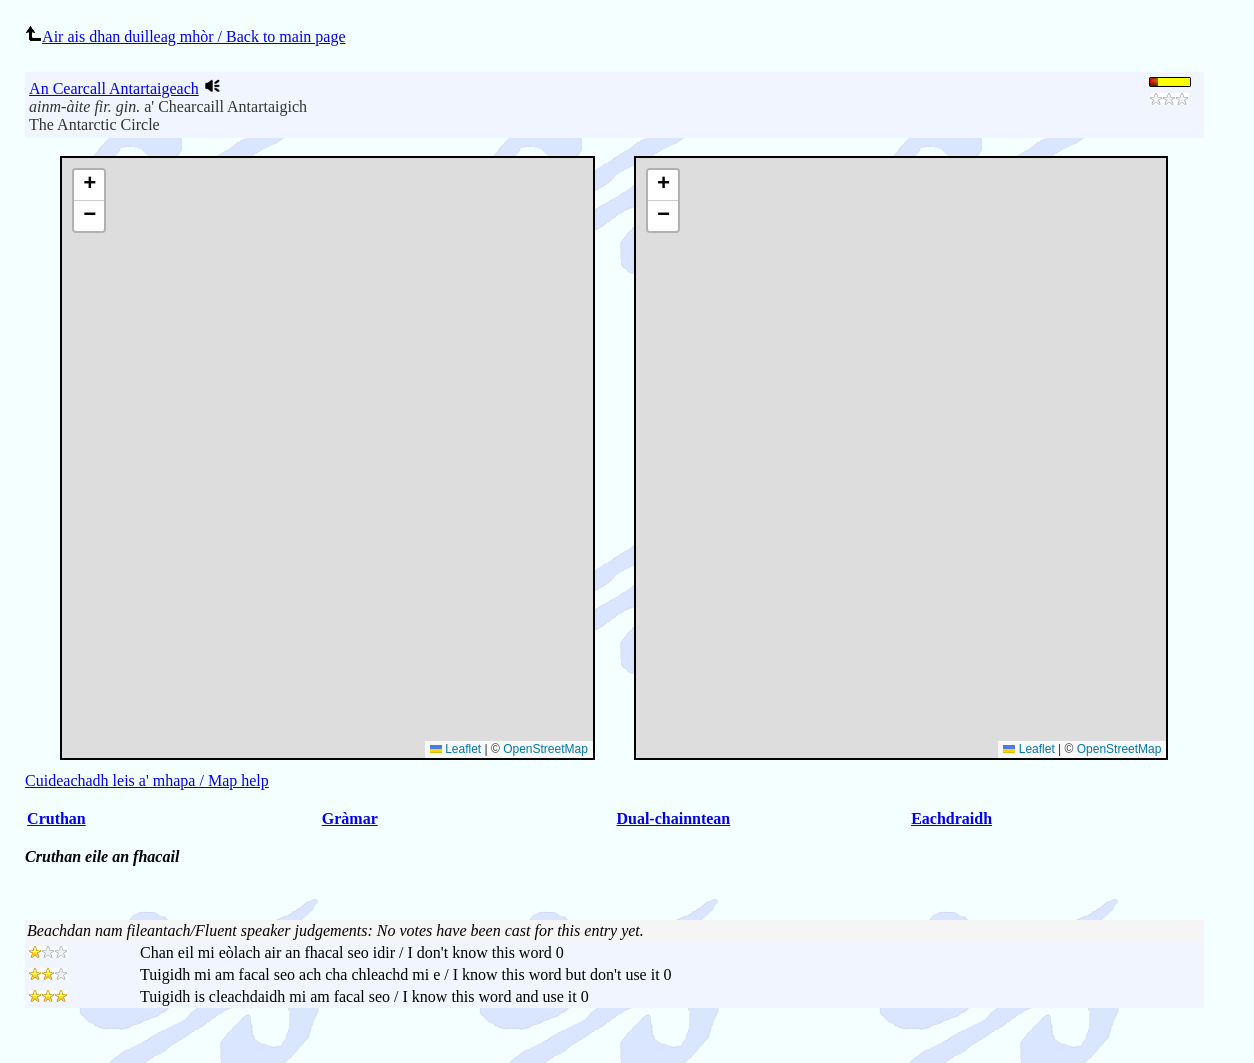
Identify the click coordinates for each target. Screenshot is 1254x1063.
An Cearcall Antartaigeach (114, 88)
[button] (663, 185)
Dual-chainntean (673, 818)
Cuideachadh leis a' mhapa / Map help (147, 780)
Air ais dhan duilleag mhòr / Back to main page (185, 36)
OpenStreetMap (1119, 749)
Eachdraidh (951, 818)
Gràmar (350, 818)
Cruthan (56, 818)
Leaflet (1028, 749)
